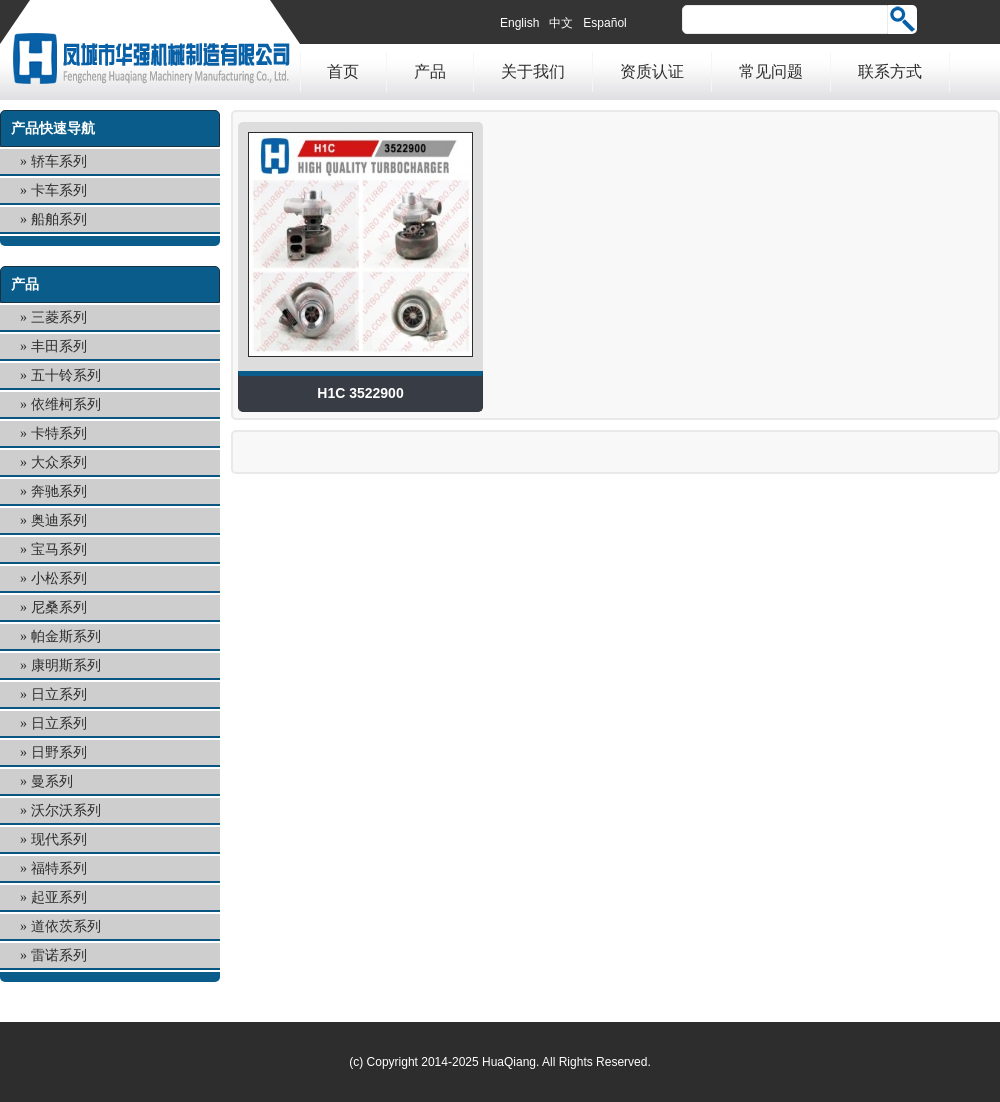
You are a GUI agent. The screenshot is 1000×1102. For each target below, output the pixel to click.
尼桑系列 (59, 607)
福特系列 (59, 868)
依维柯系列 (66, 404)
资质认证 (652, 71)
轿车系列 (59, 161)
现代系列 (59, 839)
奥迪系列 (59, 520)
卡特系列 (59, 433)
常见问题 (771, 71)
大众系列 (59, 462)
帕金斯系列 (66, 636)
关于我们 (533, 71)
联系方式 (890, 71)
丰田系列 (59, 346)
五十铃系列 (66, 375)
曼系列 (52, 781)
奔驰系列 (59, 491)
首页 (343, 71)
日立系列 (59, 694)
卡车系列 (59, 190)
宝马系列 (59, 549)
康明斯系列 (66, 665)
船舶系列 (59, 219)
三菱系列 (59, 317)
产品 (430, 71)
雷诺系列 (59, 955)
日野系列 (59, 752)
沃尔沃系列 (66, 810)
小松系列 (59, 578)
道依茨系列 (66, 926)
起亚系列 (59, 897)
